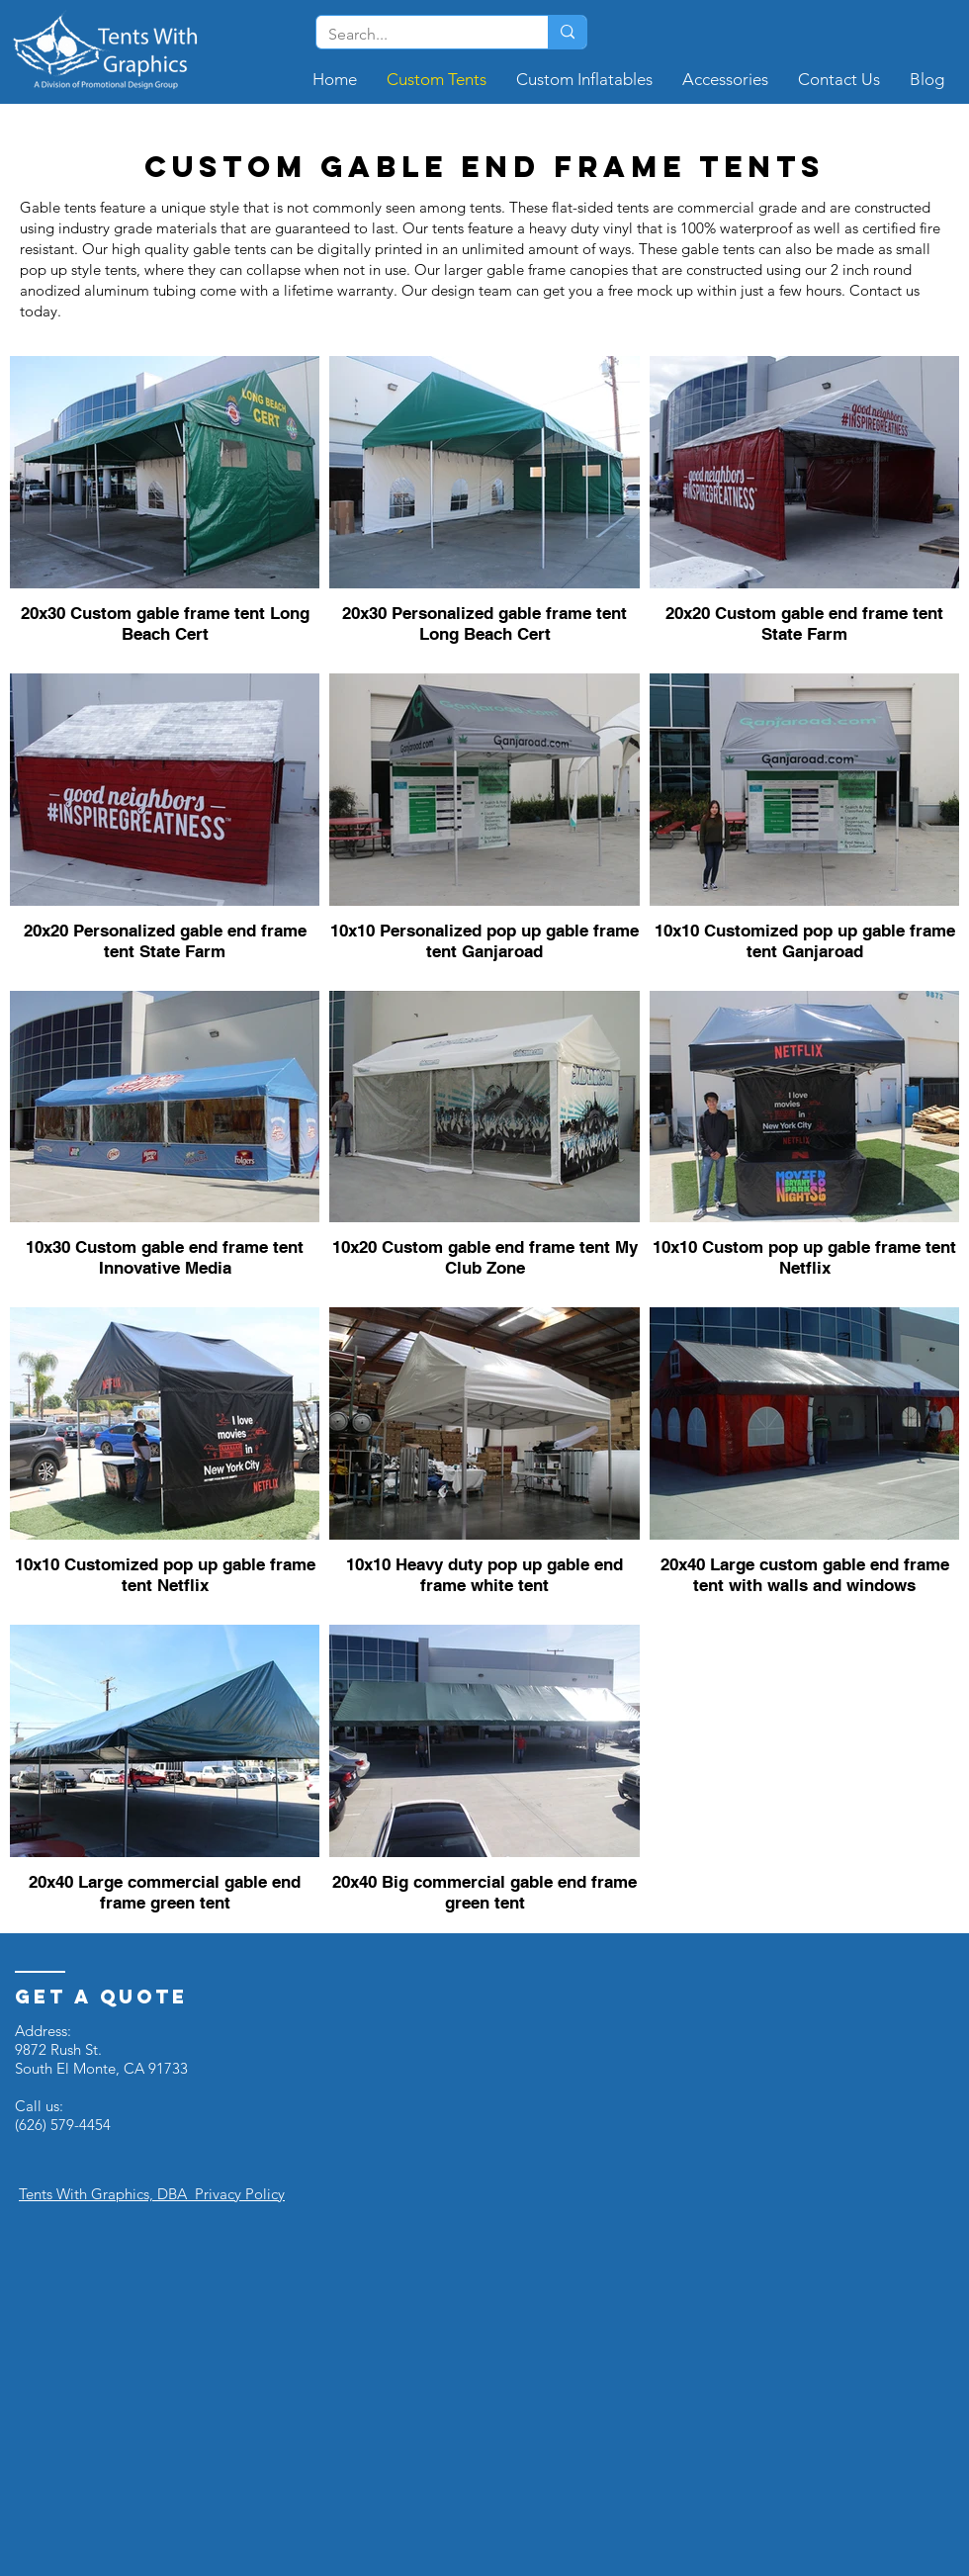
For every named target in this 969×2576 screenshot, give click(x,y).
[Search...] (417, 34)
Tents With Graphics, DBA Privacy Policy (152, 2193)
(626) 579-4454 (63, 2124)
